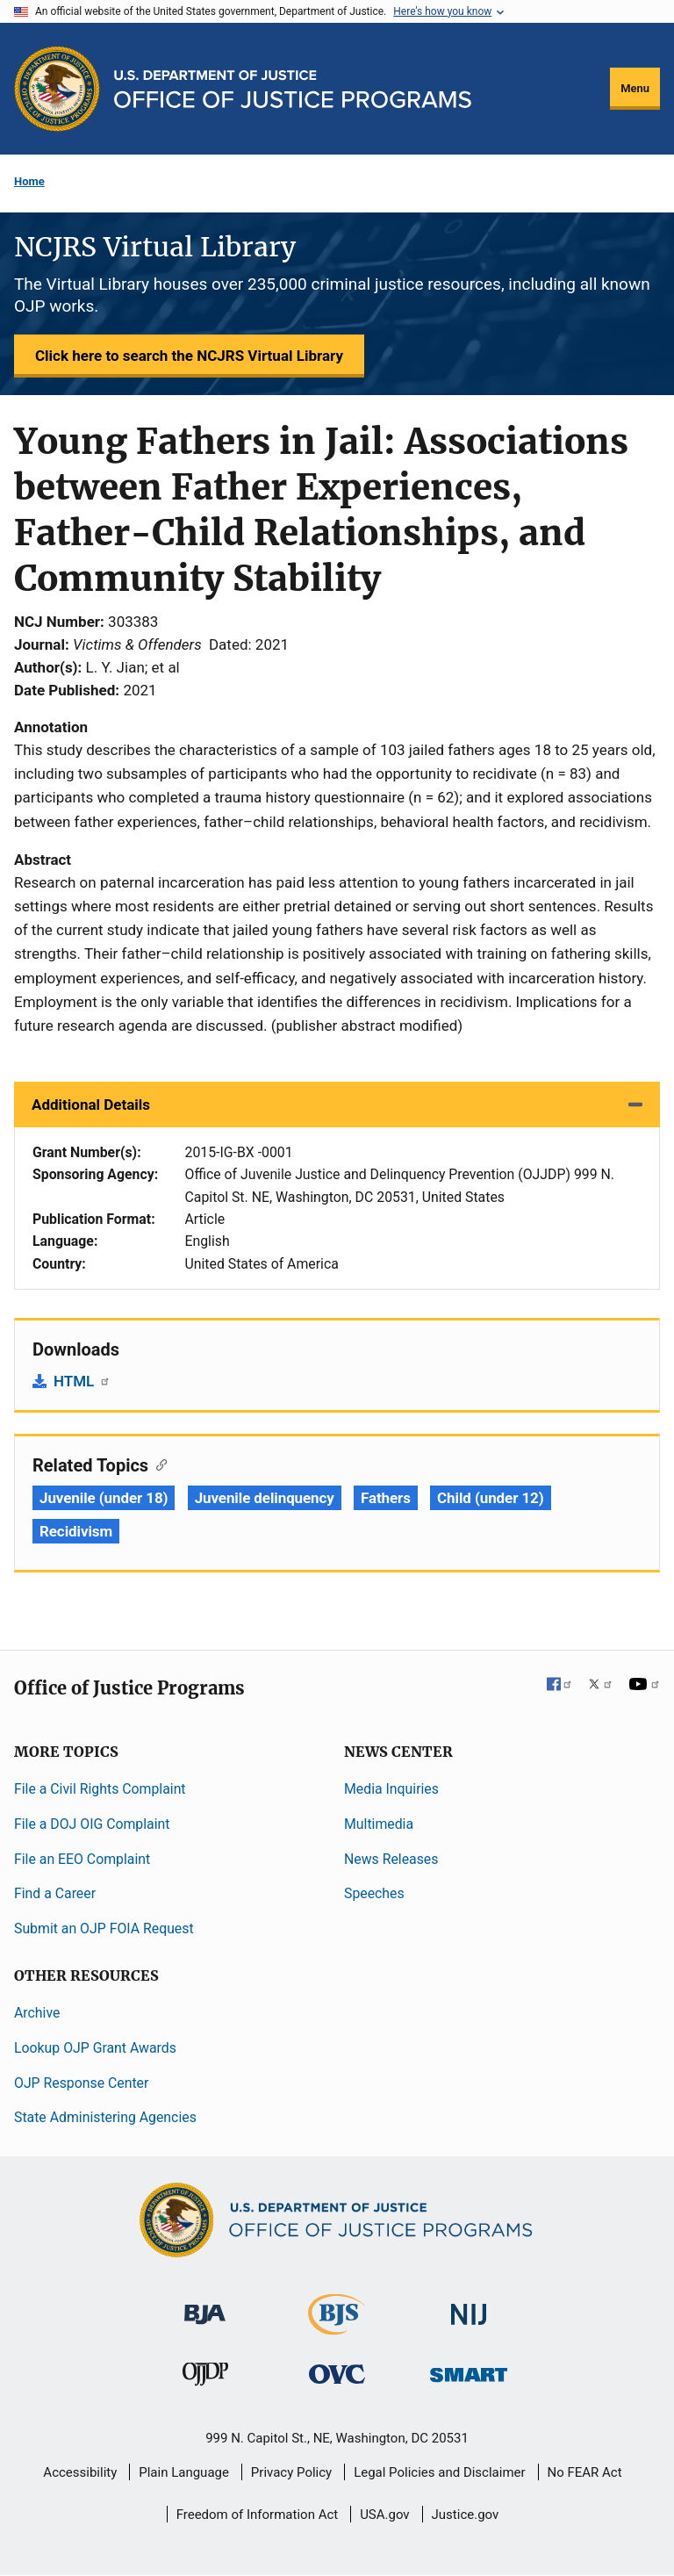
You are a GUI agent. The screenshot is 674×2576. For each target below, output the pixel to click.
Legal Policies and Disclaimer (439, 2472)
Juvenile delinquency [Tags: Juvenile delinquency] (264, 1498)
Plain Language (184, 2472)
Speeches (374, 1893)
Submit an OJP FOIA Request (104, 1928)
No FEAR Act (585, 2472)
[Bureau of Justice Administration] (205, 2306)
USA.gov (385, 2514)
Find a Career (55, 1893)
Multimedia (378, 1824)
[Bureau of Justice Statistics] (336, 2327)
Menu (634, 88)
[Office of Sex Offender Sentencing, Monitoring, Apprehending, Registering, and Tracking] (468, 2370)
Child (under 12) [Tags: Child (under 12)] (490, 1498)
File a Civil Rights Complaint (100, 1789)
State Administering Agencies (105, 2117)
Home (29, 181)
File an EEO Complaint (82, 1859)
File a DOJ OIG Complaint (91, 1824)
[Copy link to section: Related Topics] (157, 1463)
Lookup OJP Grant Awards (95, 2048)
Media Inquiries (391, 1789)
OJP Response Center (81, 2083)
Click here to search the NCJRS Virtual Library (189, 355)
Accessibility (80, 2472)
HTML (82, 1381)
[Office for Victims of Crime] (337, 2373)
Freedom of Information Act (257, 2514)
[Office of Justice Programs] (57, 89)
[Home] (292, 89)
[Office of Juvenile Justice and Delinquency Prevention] (205, 2378)
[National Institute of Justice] (468, 2307)
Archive (37, 2012)
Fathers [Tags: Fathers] (386, 1498)
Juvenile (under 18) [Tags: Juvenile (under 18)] (103, 1498)
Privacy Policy (291, 2472)
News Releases (391, 1859)
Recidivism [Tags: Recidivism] (75, 1531)
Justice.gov (465, 2514)
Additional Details (91, 1104)
